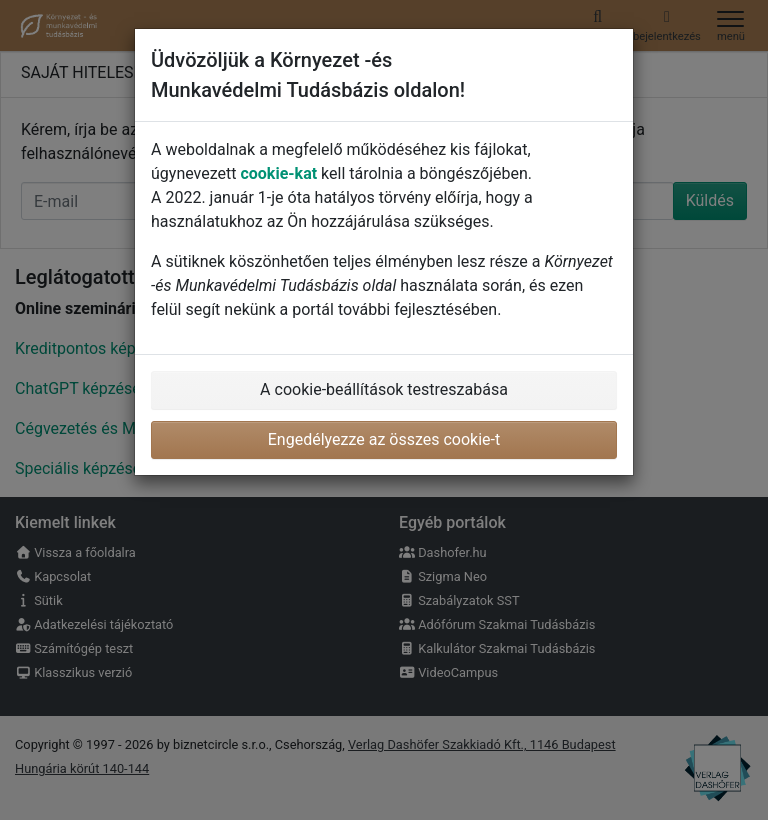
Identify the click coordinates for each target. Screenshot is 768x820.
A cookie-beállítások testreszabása (384, 389)
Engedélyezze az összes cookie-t (384, 439)
